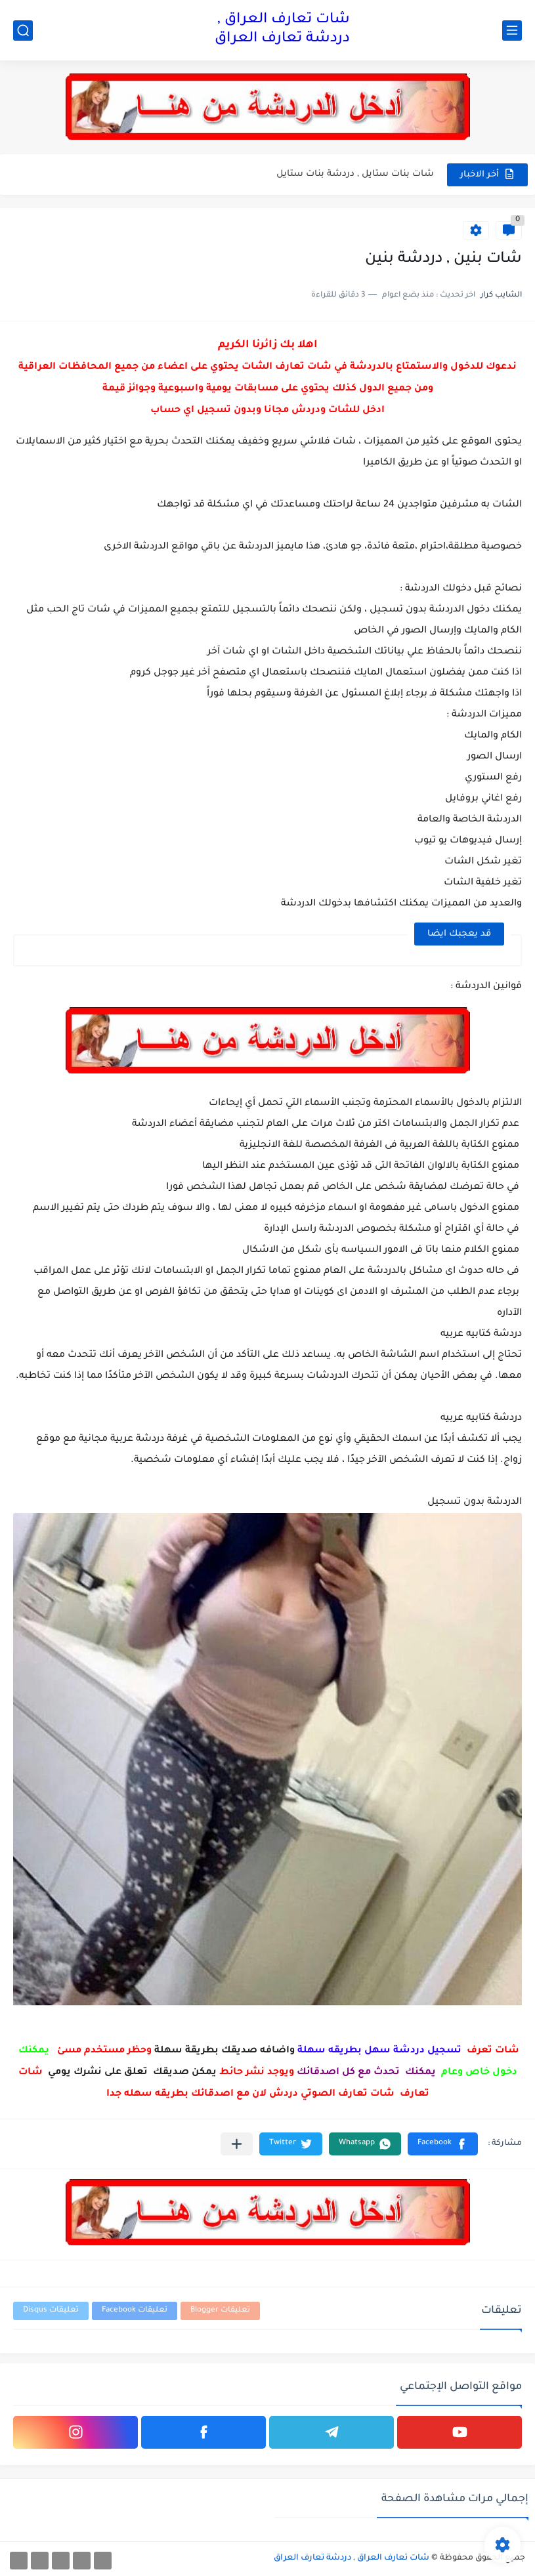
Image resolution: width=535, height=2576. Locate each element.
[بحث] (23, 30)
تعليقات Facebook (134, 2310)
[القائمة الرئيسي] (512, 30)
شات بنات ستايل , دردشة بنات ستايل (355, 174)
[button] (443, 2143)
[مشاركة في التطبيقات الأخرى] (237, 2143)
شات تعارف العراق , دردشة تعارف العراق (282, 29)
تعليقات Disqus (51, 2310)
